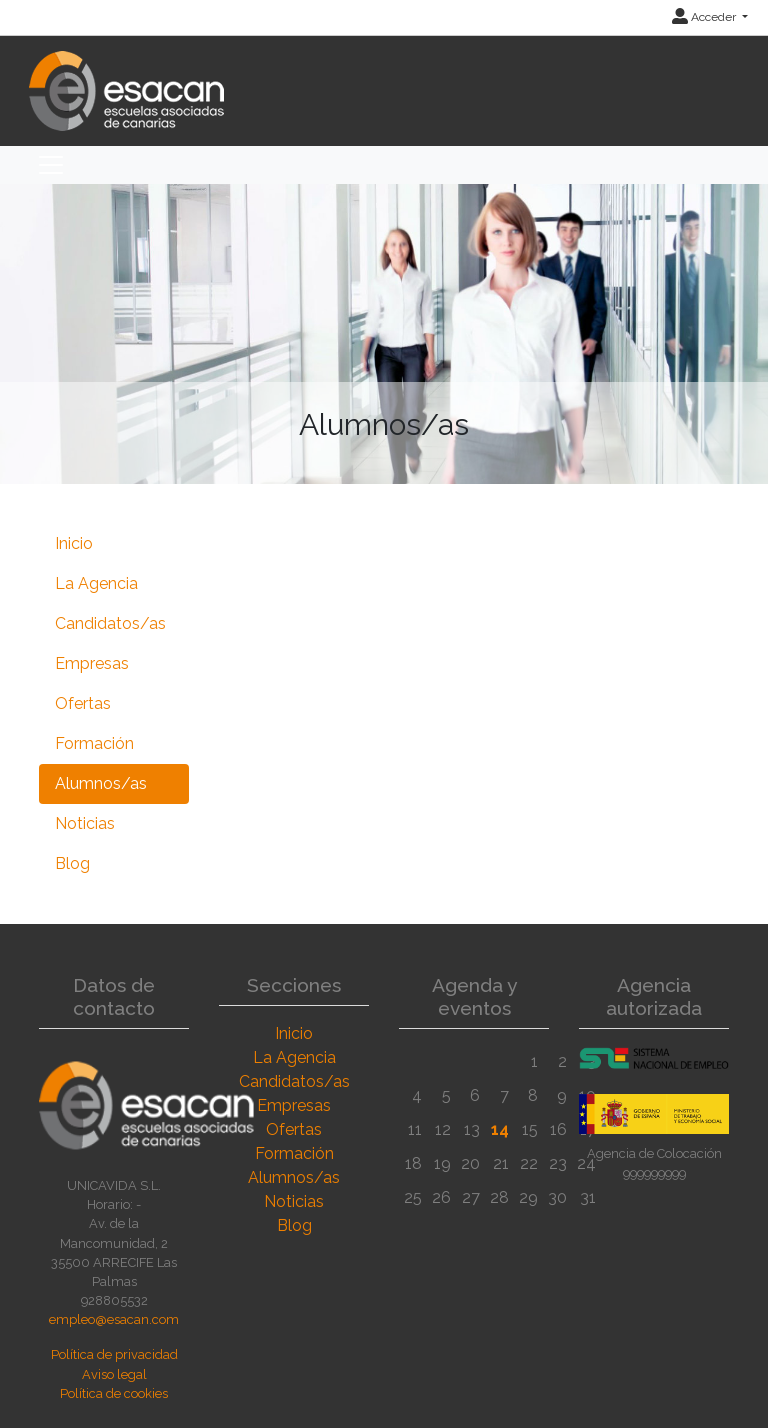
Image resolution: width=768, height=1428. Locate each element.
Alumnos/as (101, 783)
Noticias (85, 823)
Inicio (74, 543)
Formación (94, 743)
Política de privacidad (114, 1354)
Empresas (92, 663)
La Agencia (96, 583)
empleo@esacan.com (114, 1319)
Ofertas (83, 703)
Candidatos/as (110, 623)
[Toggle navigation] (51, 165)
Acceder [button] (705, 17)
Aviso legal (114, 1374)
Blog (72, 863)
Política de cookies (114, 1393)
